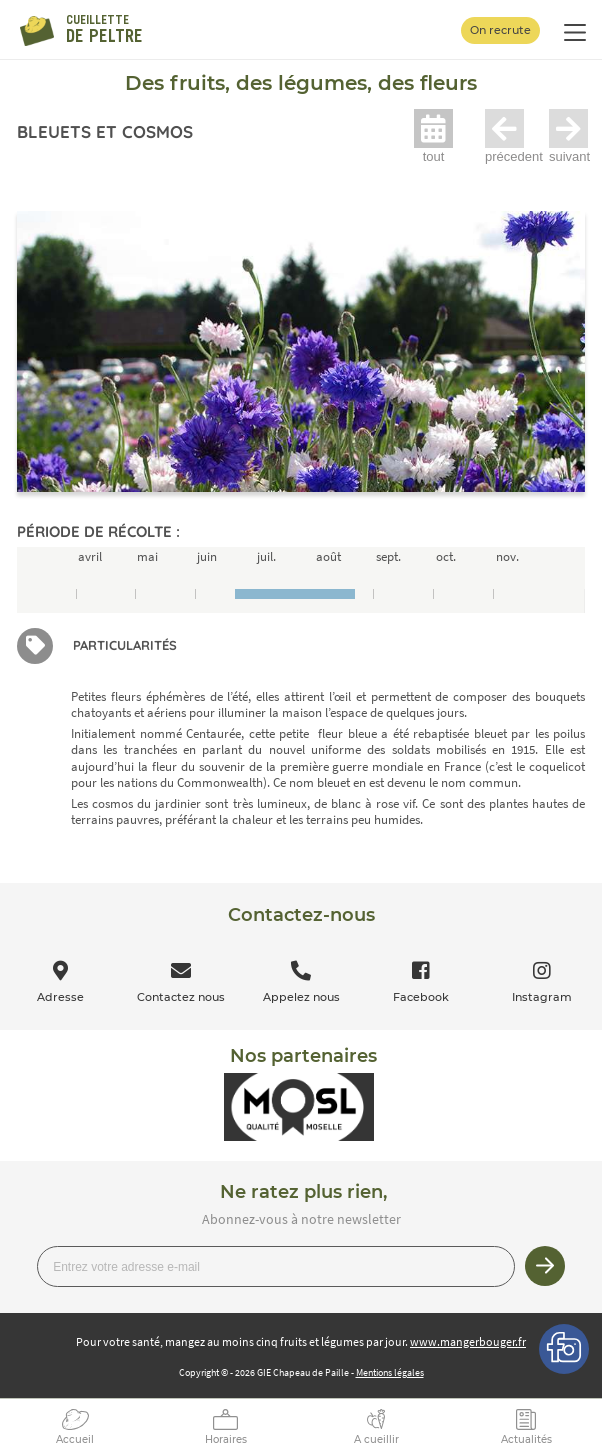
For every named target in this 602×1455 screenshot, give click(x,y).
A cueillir (376, 1439)
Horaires (226, 1439)
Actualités (526, 1439)
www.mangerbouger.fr (468, 1341)
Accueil (75, 1439)
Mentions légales (390, 1372)
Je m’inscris (545, 1266)
